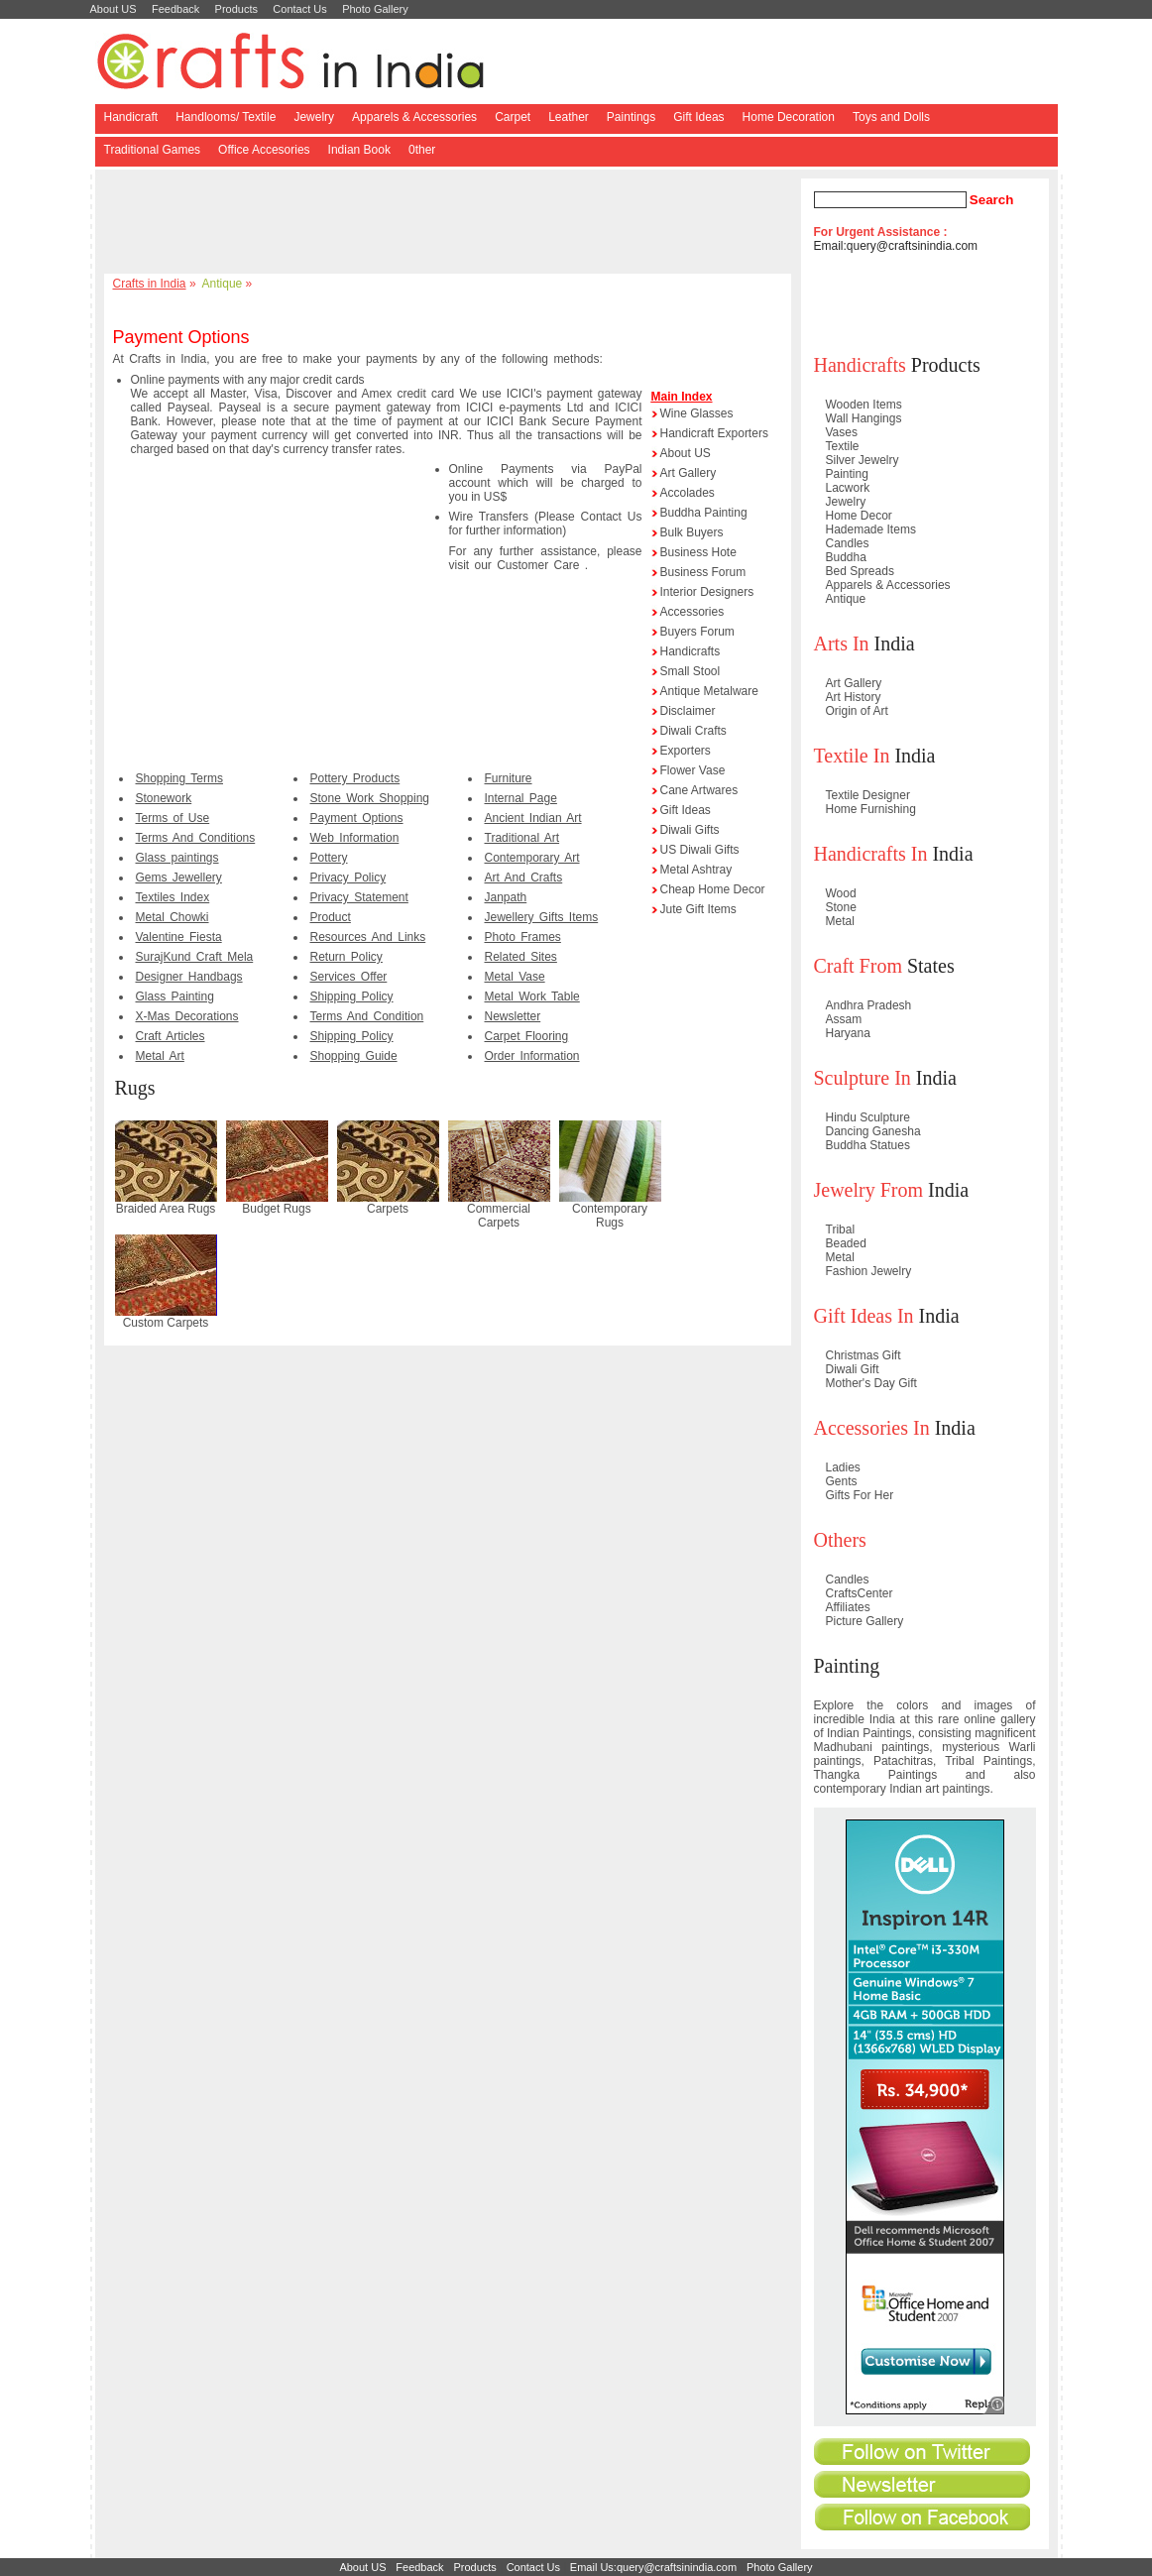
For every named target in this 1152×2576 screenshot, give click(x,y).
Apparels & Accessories (414, 117)
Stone (841, 907)
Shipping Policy (352, 996)
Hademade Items (871, 529)
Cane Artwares (699, 790)
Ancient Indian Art (533, 818)
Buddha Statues (868, 1145)
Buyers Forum (697, 632)
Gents (842, 1481)
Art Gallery (688, 473)
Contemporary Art (532, 858)
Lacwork (848, 488)
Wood (841, 893)
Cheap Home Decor (712, 889)
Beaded (846, 1243)
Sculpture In (862, 1078)
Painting (847, 474)
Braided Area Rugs (166, 1209)
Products (236, 9)
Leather (568, 117)
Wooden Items (864, 404)
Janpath (506, 897)
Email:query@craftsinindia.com (896, 246)
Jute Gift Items (698, 909)
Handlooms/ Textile (225, 117)
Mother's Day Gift (871, 1383)
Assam (844, 1019)
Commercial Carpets (498, 1215)
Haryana (848, 1033)
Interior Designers (707, 592)
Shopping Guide (354, 1056)
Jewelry (313, 117)
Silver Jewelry (862, 460)
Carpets (387, 1209)
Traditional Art (522, 838)
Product (330, 917)
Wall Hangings (864, 418)
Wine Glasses (697, 413)
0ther (421, 150)
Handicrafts (690, 651)
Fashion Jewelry (869, 1271)
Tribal (841, 1229)
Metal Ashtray (696, 870)
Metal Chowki (172, 917)
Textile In (852, 755)
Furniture (508, 778)
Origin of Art (857, 711)
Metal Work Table (532, 996)
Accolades (687, 493)
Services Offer (349, 977)
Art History (853, 697)
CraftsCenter (859, 1593)
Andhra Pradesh (869, 1005)
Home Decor (859, 516)
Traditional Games (152, 150)
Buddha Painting (704, 513)
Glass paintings (177, 858)
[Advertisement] (451, 223)
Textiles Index (173, 897)
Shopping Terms (180, 778)
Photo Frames (523, 937)
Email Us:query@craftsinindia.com (653, 2567)
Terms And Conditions (196, 838)
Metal (840, 921)
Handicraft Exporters (714, 433)
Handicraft (131, 117)
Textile (843, 446)
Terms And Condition (367, 1016)
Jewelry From (869, 1190)
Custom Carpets (166, 1323)
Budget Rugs (276, 1209)
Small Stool (690, 671)
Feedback (175, 9)
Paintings (631, 117)
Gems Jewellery (179, 877)
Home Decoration (789, 117)
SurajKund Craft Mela (195, 957)
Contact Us (299, 9)
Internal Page (521, 798)
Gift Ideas (698, 117)
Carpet (512, 117)
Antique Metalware (709, 691)
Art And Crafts (524, 877)
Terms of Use (173, 818)
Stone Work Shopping (370, 798)
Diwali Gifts (690, 830)
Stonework (164, 798)
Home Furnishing (871, 809)
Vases (842, 432)
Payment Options (356, 818)
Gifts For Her (860, 1495)
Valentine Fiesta (179, 937)
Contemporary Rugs (609, 1215)
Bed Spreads (860, 571)
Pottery (329, 858)
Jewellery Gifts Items (542, 917)
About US (113, 9)
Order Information (532, 1056)
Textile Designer (868, 795)
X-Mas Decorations (187, 1016)
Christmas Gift (863, 1355)
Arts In (841, 643)
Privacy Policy (348, 877)
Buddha (846, 557)
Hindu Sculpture (868, 1117)
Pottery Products (355, 778)
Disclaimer (688, 711)
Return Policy (346, 957)
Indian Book (359, 150)
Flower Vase (693, 770)
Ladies (843, 1467)
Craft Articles (170, 1036)
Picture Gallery (865, 1621)
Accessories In (872, 1428)
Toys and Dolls (891, 117)
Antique (222, 284)
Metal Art (160, 1056)
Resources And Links (368, 937)
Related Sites (521, 957)
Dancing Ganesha (873, 1131)
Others (840, 1540)
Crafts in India (149, 284)
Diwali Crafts (693, 731)
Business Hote (698, 552)
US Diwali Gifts (700, 850)
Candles (847, 543)
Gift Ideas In (864, 1316)
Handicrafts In (871, 854)
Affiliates (848, 1607)
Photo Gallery (375, 9)
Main (664, 397)
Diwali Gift (852, 1369)
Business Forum (703, 572)
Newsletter (513, 1016)
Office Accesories (263, 150)
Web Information (355, 838)
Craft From (858, 966)
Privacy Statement (359, 897)
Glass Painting (175, 996)
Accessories (692, 612)
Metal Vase (515, 977)
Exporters (685, 751)
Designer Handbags (189, 977)
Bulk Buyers (692, 532)
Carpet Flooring (527, 1036)
